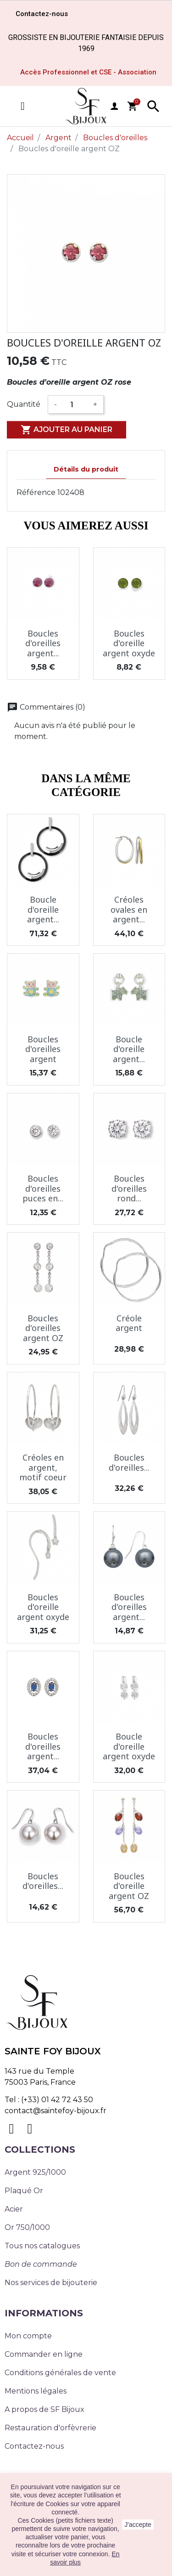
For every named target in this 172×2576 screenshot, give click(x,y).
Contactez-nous (34, 2446)
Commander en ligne (44, 2354)
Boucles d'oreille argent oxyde (129, 643)
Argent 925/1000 (35, 2172)
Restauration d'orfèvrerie (50, 2427)
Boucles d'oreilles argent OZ (43, 1328)
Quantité (23, 404)
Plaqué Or (24, 2190)
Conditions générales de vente (60, 2372)
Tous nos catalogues (42, 2245)
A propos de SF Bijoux (44, 2409)
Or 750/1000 (27, 2227)
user (114, 106)
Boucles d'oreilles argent (43, 1049)
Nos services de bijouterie (51, 2282)
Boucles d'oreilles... (129, 1462)
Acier (14, 2209)
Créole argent (129, 1323)
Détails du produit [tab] (86, 469)
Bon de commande (41, 2264)
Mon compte (28, 2335)
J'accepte (137, 2524)
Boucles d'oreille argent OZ (129, 1886)
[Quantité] (75, 404)
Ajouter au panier (66, 429)
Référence (36, 492)
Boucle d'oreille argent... (43, 909)
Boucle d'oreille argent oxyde (129, 1746)
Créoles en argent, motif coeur (43, 1467)
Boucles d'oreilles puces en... (42, 1188)
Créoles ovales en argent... (129, 909)
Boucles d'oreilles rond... (129, 1188)
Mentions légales (36, 2391)
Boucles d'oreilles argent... (43, 643)
